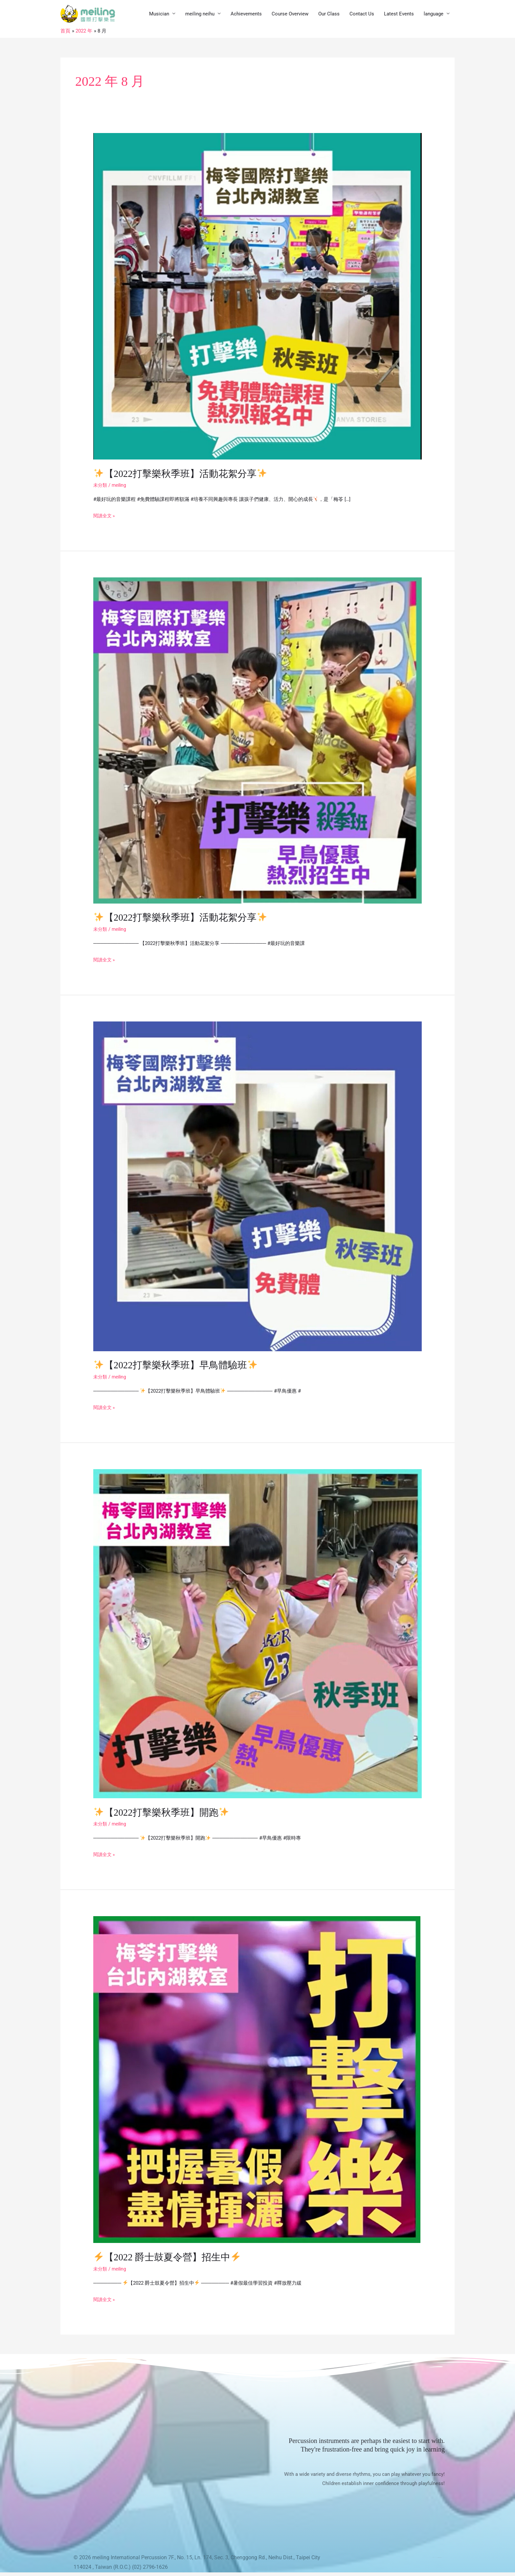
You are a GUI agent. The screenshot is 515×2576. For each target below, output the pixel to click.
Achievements (246, 15)
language (433, 15)
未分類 (100, 487)
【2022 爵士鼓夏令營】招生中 (170, 2257)
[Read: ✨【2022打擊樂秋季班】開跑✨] (257, 1635)
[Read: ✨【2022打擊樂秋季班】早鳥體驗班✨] (257, 1187)
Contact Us (361, 15)
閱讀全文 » (105, 517)
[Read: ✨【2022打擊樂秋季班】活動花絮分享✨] (257, 298)
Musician (159, 15)
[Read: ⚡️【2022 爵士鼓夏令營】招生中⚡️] (256, 2080)
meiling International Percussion (129, 2558)
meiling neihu (199, 15)
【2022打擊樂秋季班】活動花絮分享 (183, 475)
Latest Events (399, 15)
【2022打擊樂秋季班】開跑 (163, 1813)
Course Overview (290, 15)
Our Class (329, 15)
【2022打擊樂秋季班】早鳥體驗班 (178, 1366)
